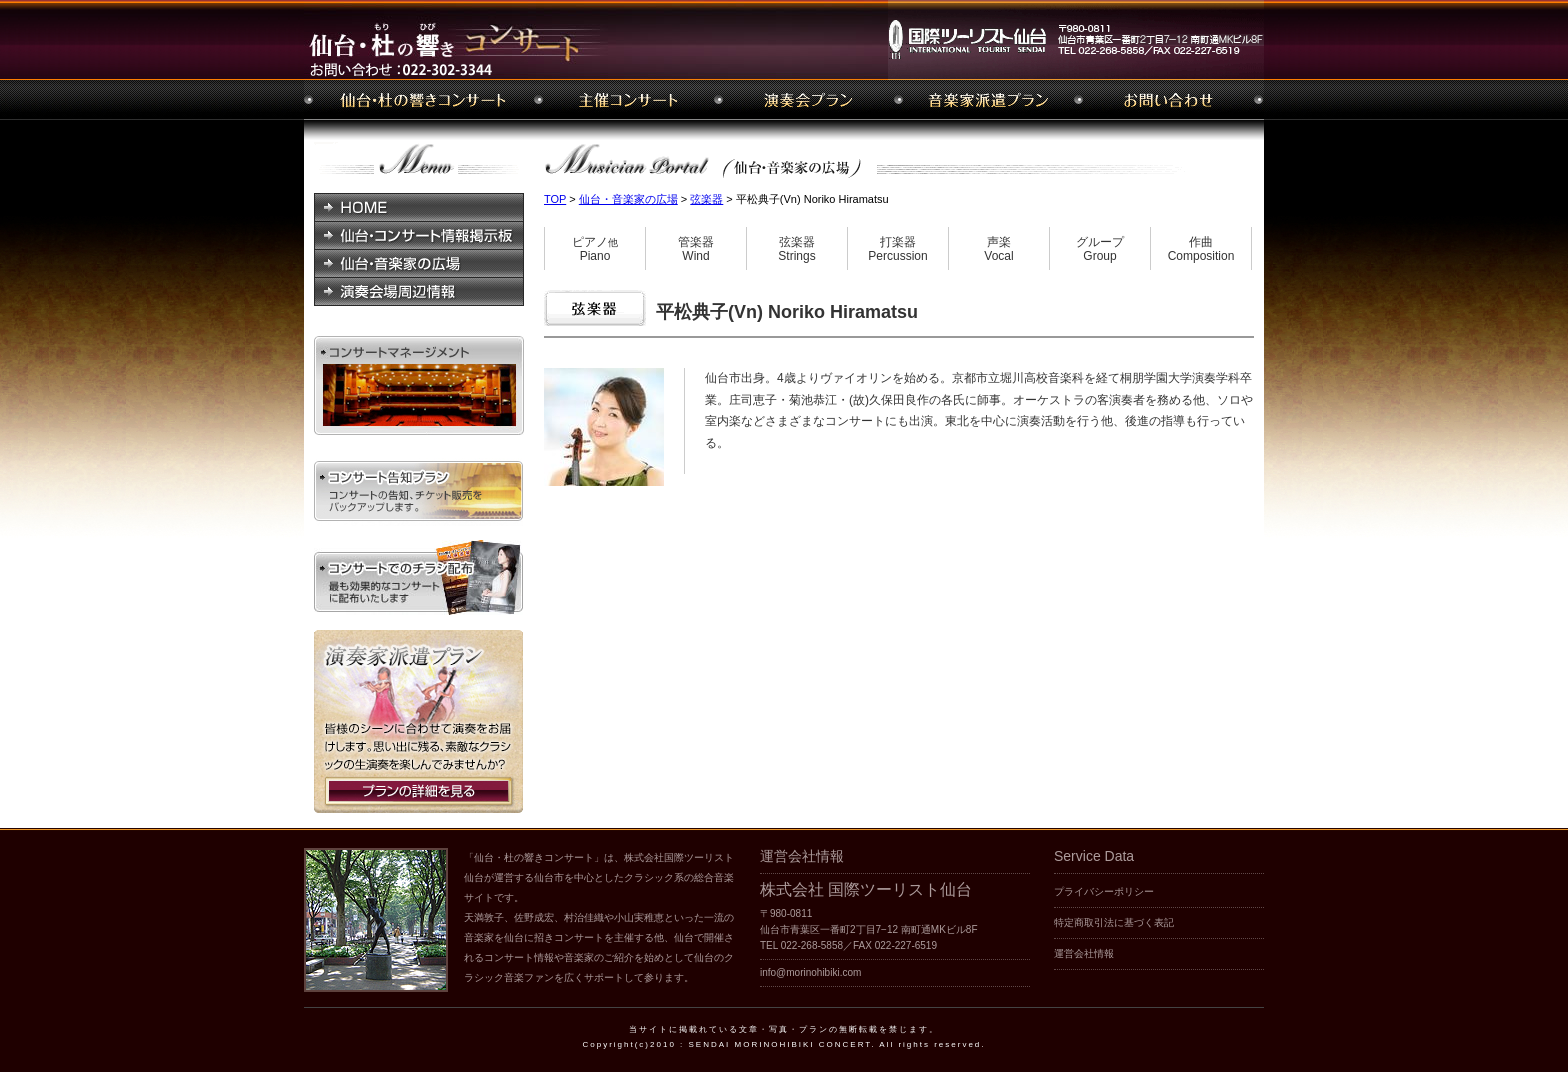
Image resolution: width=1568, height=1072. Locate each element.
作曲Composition (1201, 249)
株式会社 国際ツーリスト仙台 (866, 889)
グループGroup (1100, 249)
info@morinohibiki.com (810, 972)
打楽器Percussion (897, 249)
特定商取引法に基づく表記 (1114, 922)
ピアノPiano (595, 249)
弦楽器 (706, 199)
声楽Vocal (998, 249)
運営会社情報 (1084, 953)
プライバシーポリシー (1104, 891)
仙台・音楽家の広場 (628, 199)
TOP (555, 199)
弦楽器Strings (796, 249)
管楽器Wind (696, 249)
